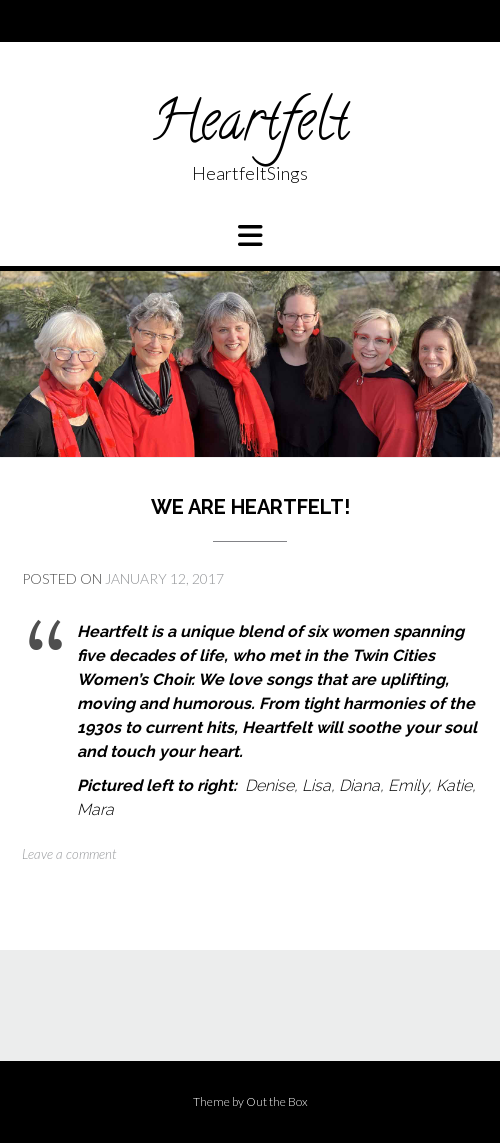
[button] (250, 236)
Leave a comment (69, 854)
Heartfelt (250, 127)
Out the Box (277, 1101)
